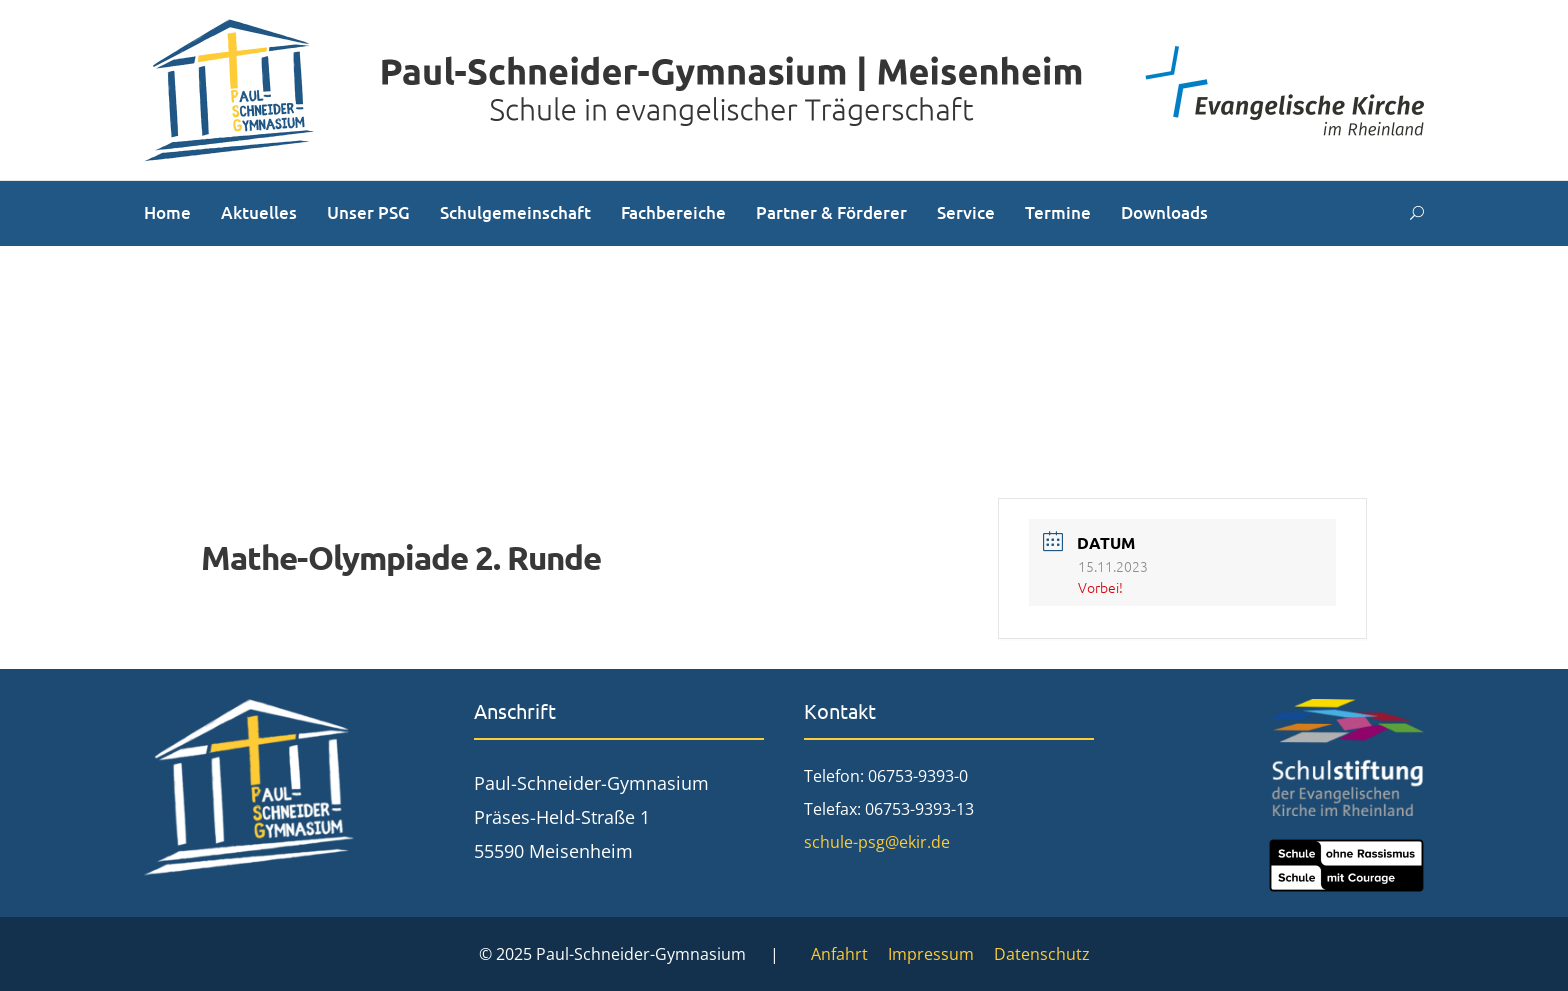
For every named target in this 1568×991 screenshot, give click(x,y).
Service (966, 212)
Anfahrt (839, 954)
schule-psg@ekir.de (877, 842)
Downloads (1164, 212)
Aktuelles (259, 212)
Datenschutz (1042, 954)
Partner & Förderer (831, 212)
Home (167, 212)
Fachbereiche (673, 212)
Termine (1058, 212)
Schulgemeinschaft (515, 212)
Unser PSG (368, 212)
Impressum (931, 954)
